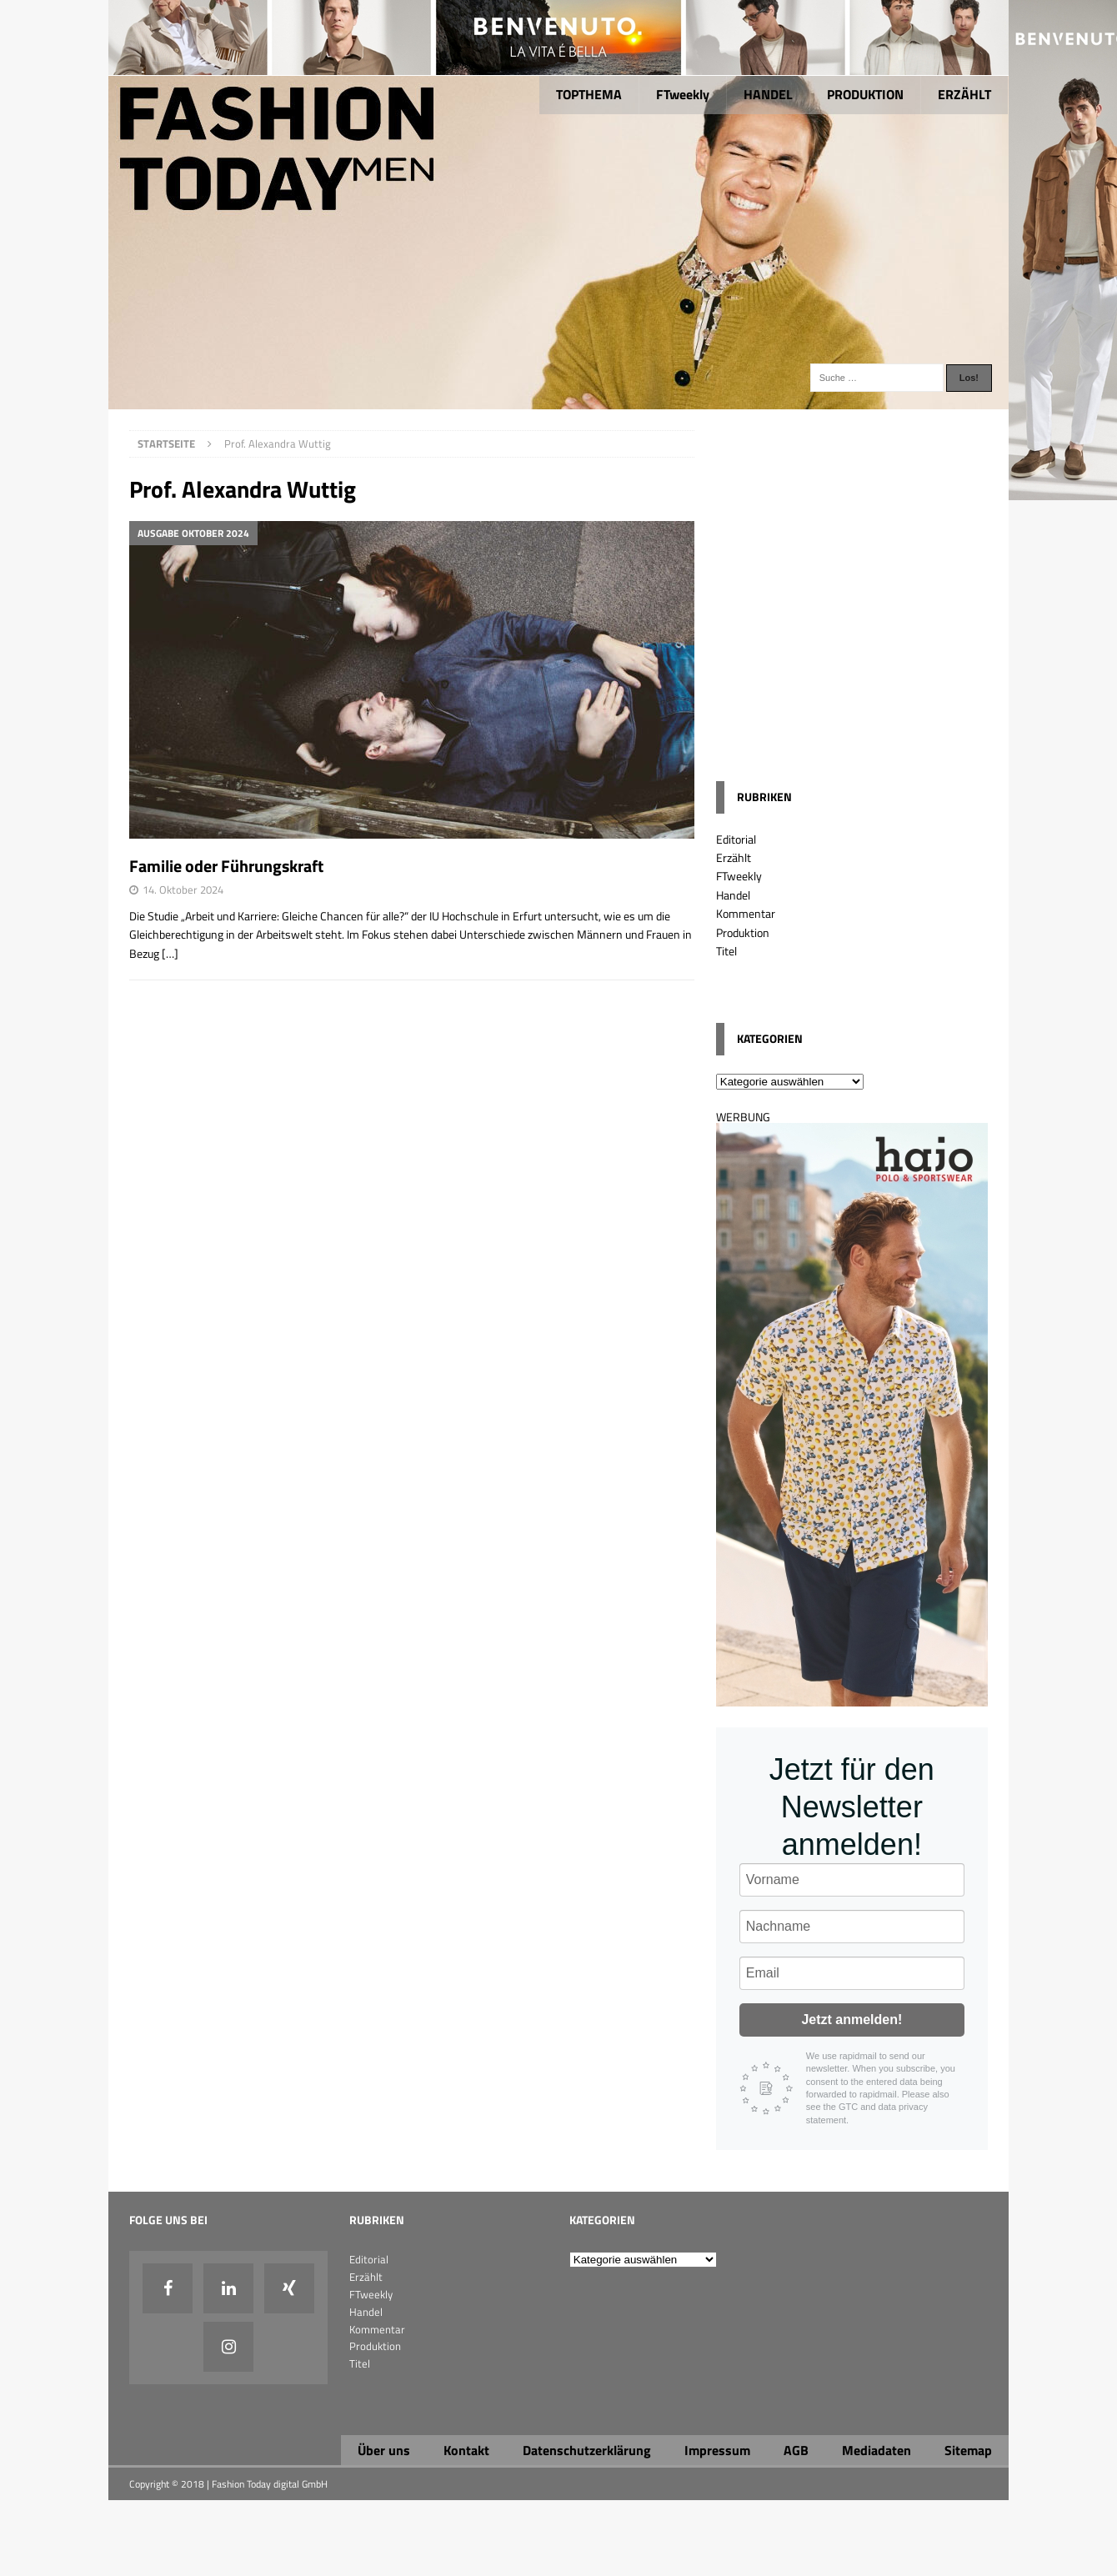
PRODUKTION (865, 94)
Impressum (717, 2450)
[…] (170, 953)
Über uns (384, 2450)
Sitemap (968, 2450)
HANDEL (768, 94)
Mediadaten (876, 2450)
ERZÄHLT (964, 94)
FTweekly (682, 94)
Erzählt (733, 857)
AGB (796, 2450)
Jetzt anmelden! (851, 2019)
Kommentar (745, 913)
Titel (726, 951)
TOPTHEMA (589, 94)
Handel (733, 895)
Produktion (742, 932)
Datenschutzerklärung (587, 2450)
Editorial (736, 839)
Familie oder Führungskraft (226, 866)
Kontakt (466, 2450)
